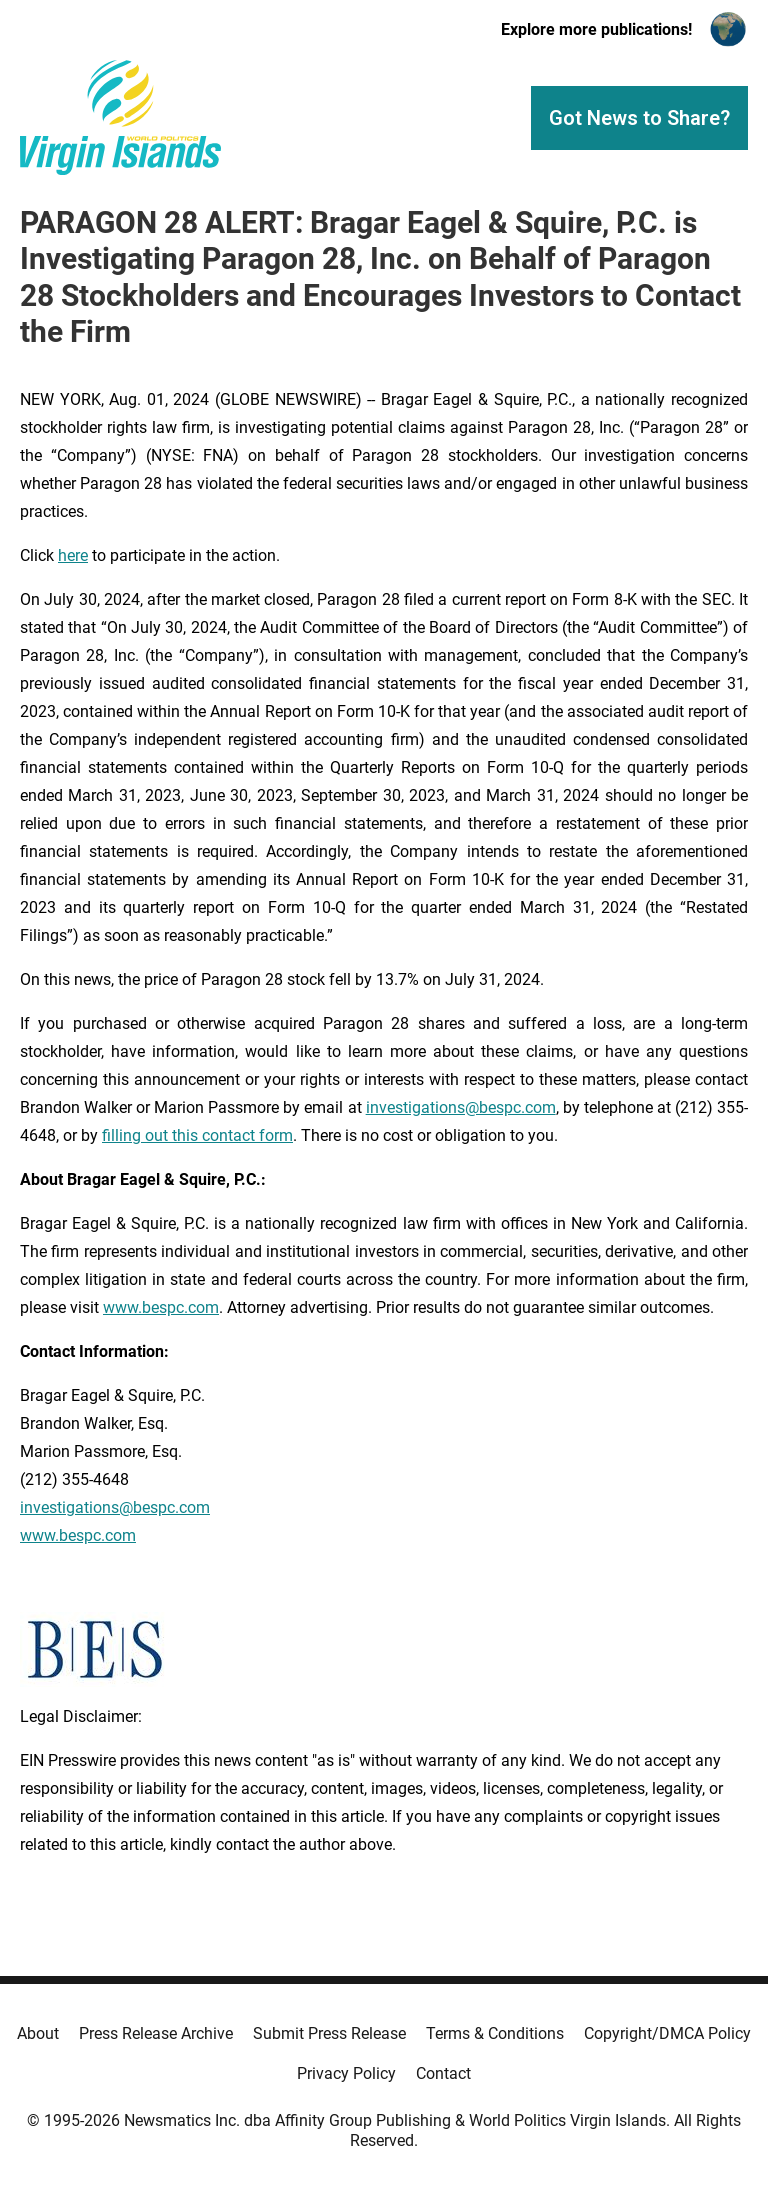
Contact (443, 2073)
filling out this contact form (197, 1135)
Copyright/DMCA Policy (667, 2033)
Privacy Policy (346, 2073)
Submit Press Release (329, 2033)
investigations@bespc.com (461, 1107)
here (73, 555)
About (38, 2033)
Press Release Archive (156, 2033)
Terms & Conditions (495, 2033)
